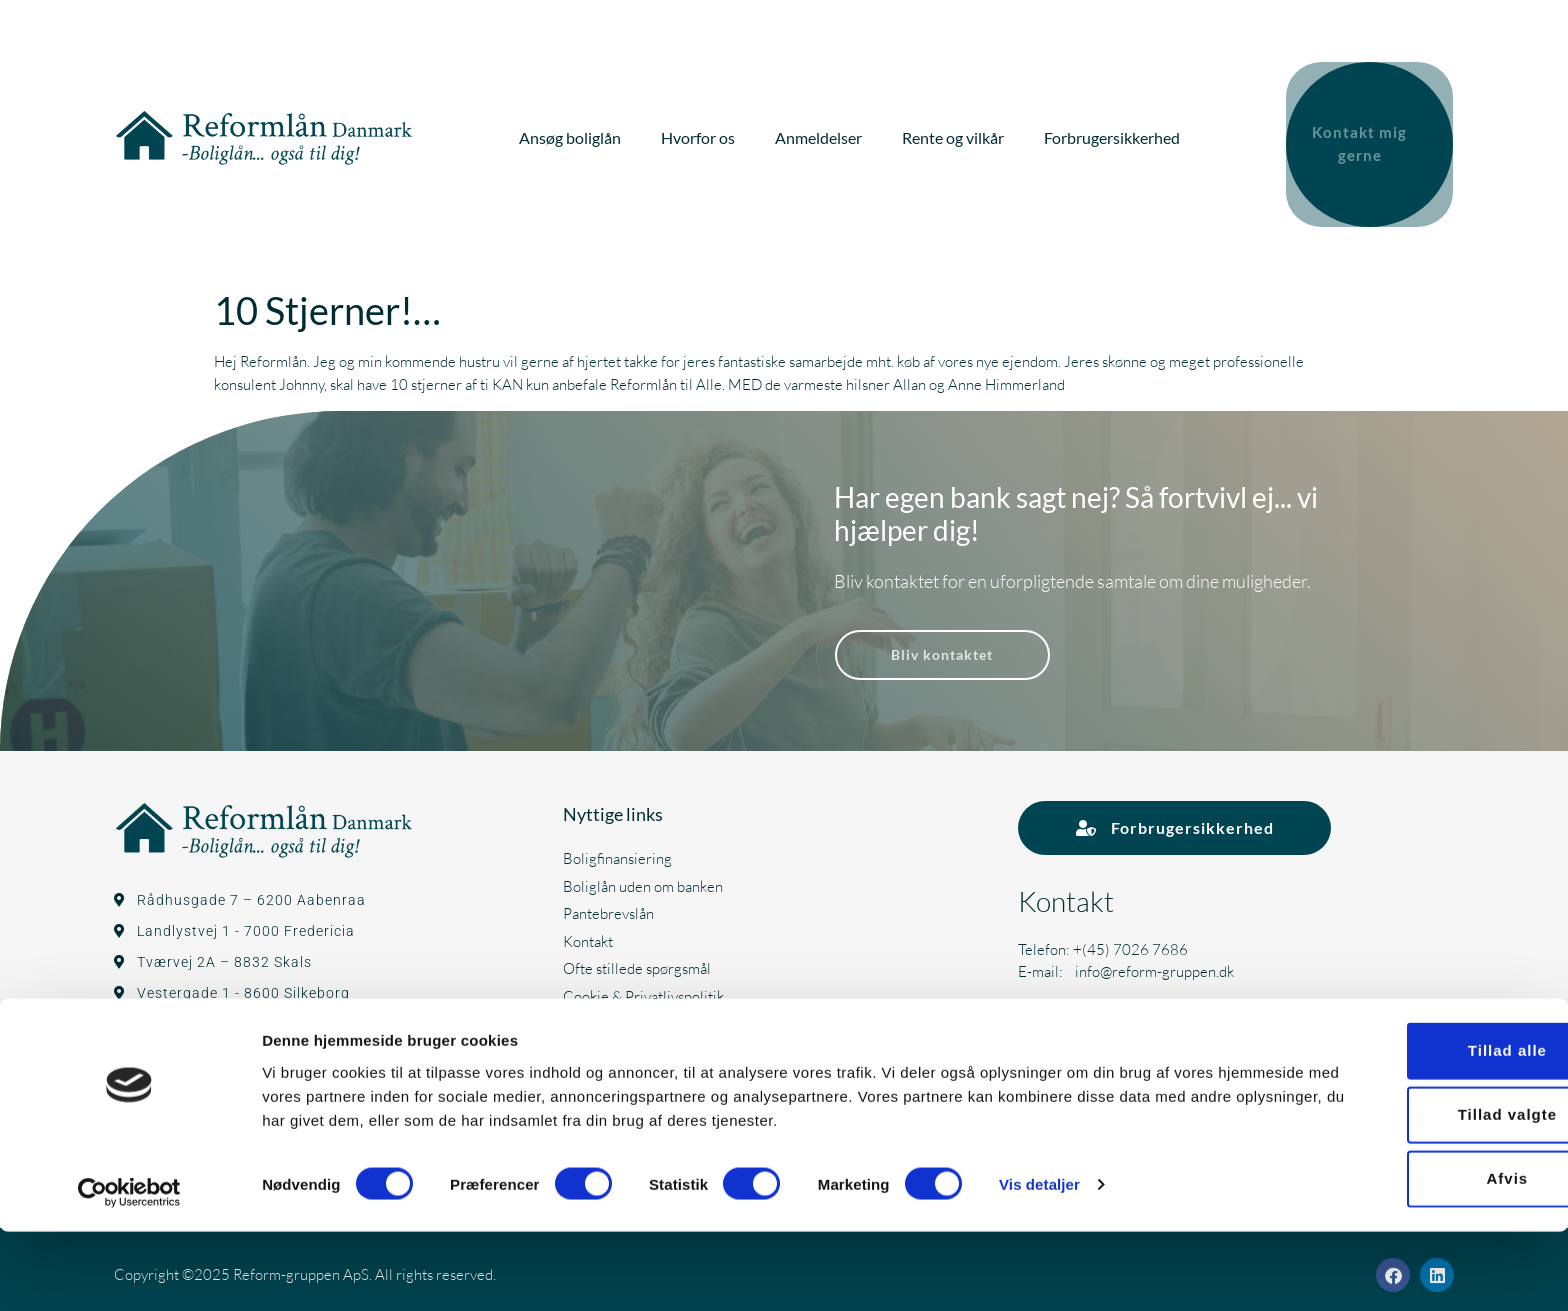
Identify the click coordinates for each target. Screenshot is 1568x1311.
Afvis (1401, 1258)
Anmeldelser (820, 132)
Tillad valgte (1400, 1194)
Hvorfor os (700, 132)
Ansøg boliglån (572, 132)
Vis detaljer (1039, 1263)
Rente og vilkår (955, 132)
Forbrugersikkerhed (1114, 132)
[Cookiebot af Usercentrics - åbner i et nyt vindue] (129, 1272)
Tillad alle (1400, 1130)
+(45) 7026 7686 (1130, 937)
